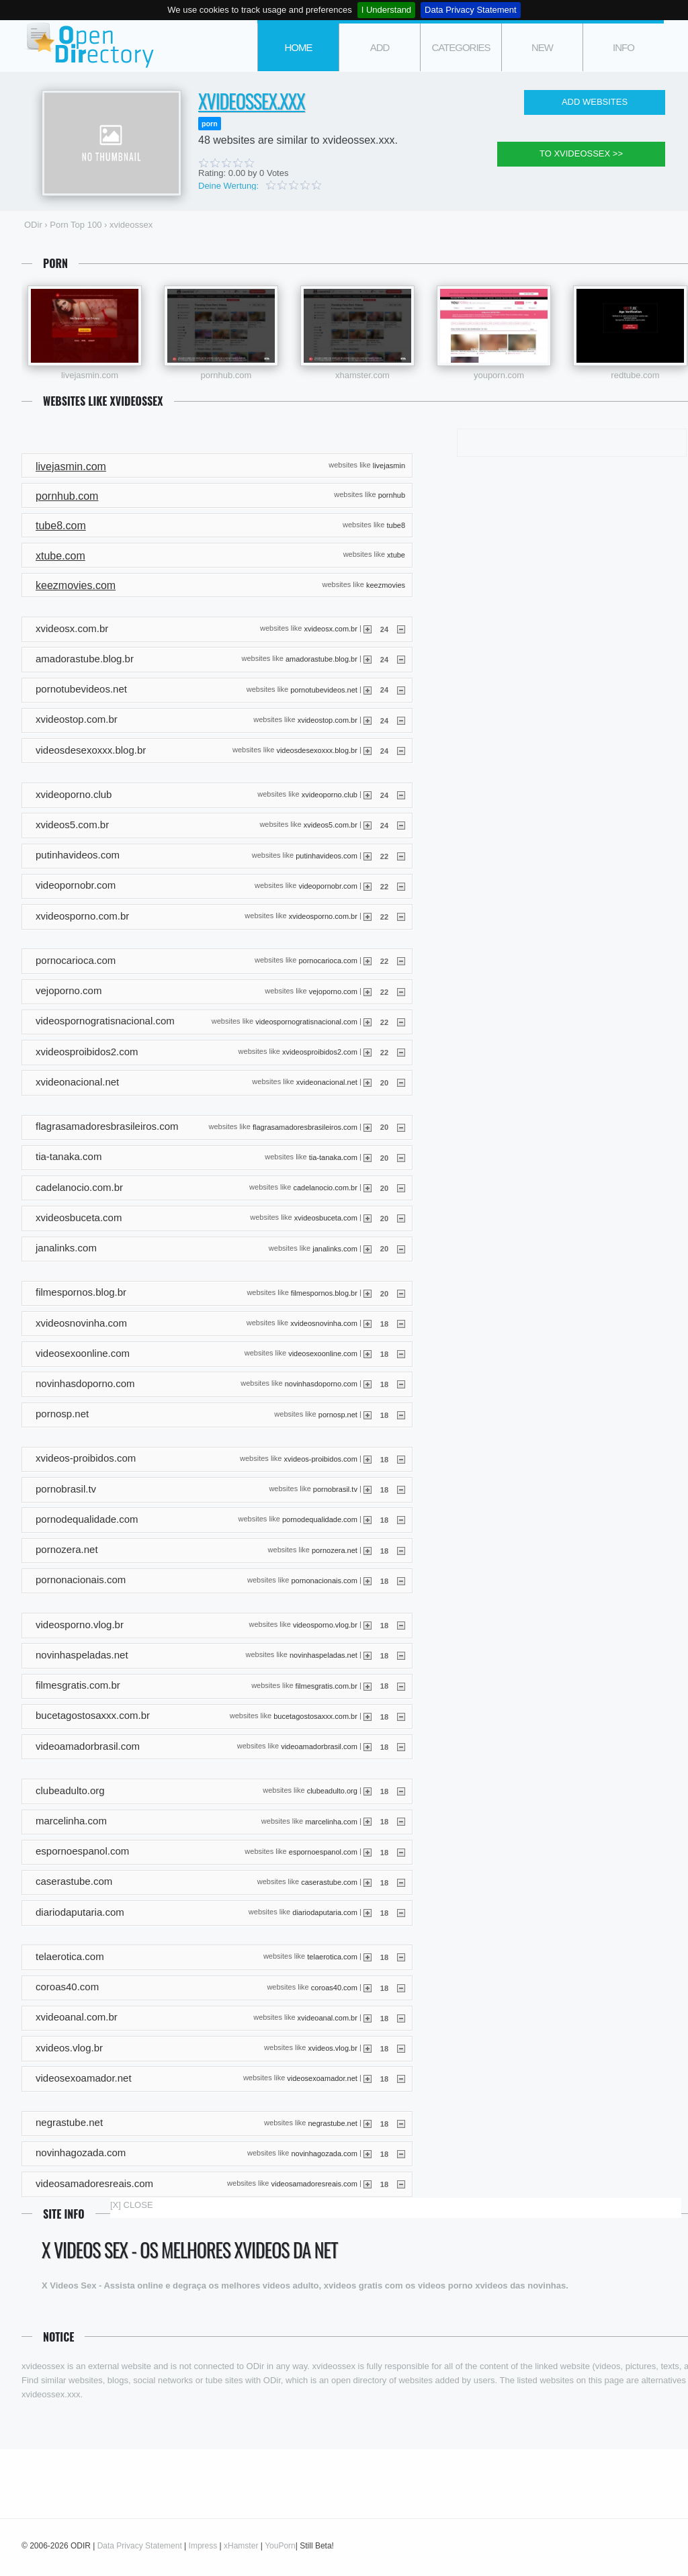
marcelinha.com (331, 1821)
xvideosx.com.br (330, 629)
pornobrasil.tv (335, 1489)
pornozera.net (334, 1550)
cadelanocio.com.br (325, 1188)
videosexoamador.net (322, 2078)
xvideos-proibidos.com (320, 1459)
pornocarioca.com (327, 961)
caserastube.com (329, 1882)
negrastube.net (332, 2123)
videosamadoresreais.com (314, 2184)
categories (460, 47)
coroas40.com (334, 1987)
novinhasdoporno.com (321, 1384)
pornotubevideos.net (323, 689)
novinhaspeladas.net (323, 1655)
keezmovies (385, 584)
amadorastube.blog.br (321, 659)
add (380, 47)
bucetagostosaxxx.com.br (315, 1716)
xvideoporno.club (329, 795)
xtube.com (60, 556)
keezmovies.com (76, 585)
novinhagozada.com (324, 2153)
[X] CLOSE (131, 2205)
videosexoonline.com (322, 1353)
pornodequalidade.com (319, 1519)
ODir (89, 46)
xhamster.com (362, 375)
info (623, 47)
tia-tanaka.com (333, 1157)
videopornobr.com (327, 886)
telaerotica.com (332, 1957)
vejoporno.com (333, 991)
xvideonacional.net (326, 1082)
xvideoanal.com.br (327, 2018)
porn (210, 124)
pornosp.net (337, 1414)
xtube (396, 555)
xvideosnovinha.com (323, 1323)
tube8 (395, 525)
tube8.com (61, 525)
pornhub (391, 495)
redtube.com (635, 375)
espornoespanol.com (323, 1851)
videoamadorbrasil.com (319, 1746)
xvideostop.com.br (327, 719)
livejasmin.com (89, 375)
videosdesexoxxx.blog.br (316, 750)
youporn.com (499, 375)
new (542, 47)
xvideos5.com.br (330, 825)
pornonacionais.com (324, 1580)
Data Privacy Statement (471, 10)
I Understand (386, 10)
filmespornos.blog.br (324, 1292)
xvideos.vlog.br (332, 2048)
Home (298, 47)
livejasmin (389, 465)
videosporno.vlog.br (325, 1625)
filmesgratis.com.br (326, 1685)
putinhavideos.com (326, 855)
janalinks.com (334, 1248)
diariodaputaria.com (324, 1912)
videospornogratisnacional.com (306, 1021)
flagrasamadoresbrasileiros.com (305, 1126)
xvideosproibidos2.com (319, 1052)
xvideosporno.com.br (323, 916)
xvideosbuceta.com (325, 1218)
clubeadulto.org (332, 1791)
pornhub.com (226, 375)
